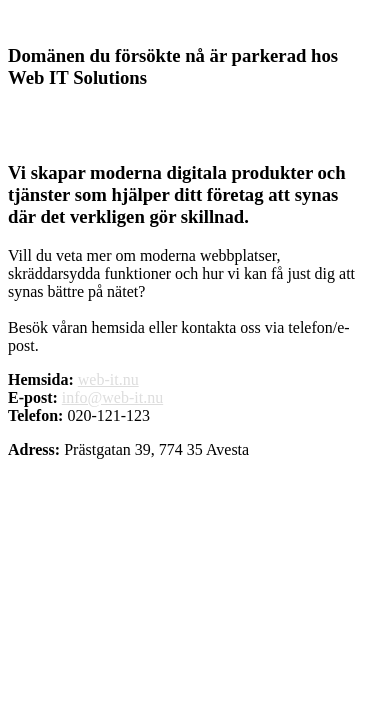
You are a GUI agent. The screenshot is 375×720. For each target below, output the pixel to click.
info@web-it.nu (112, 397)
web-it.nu (108, 379)
